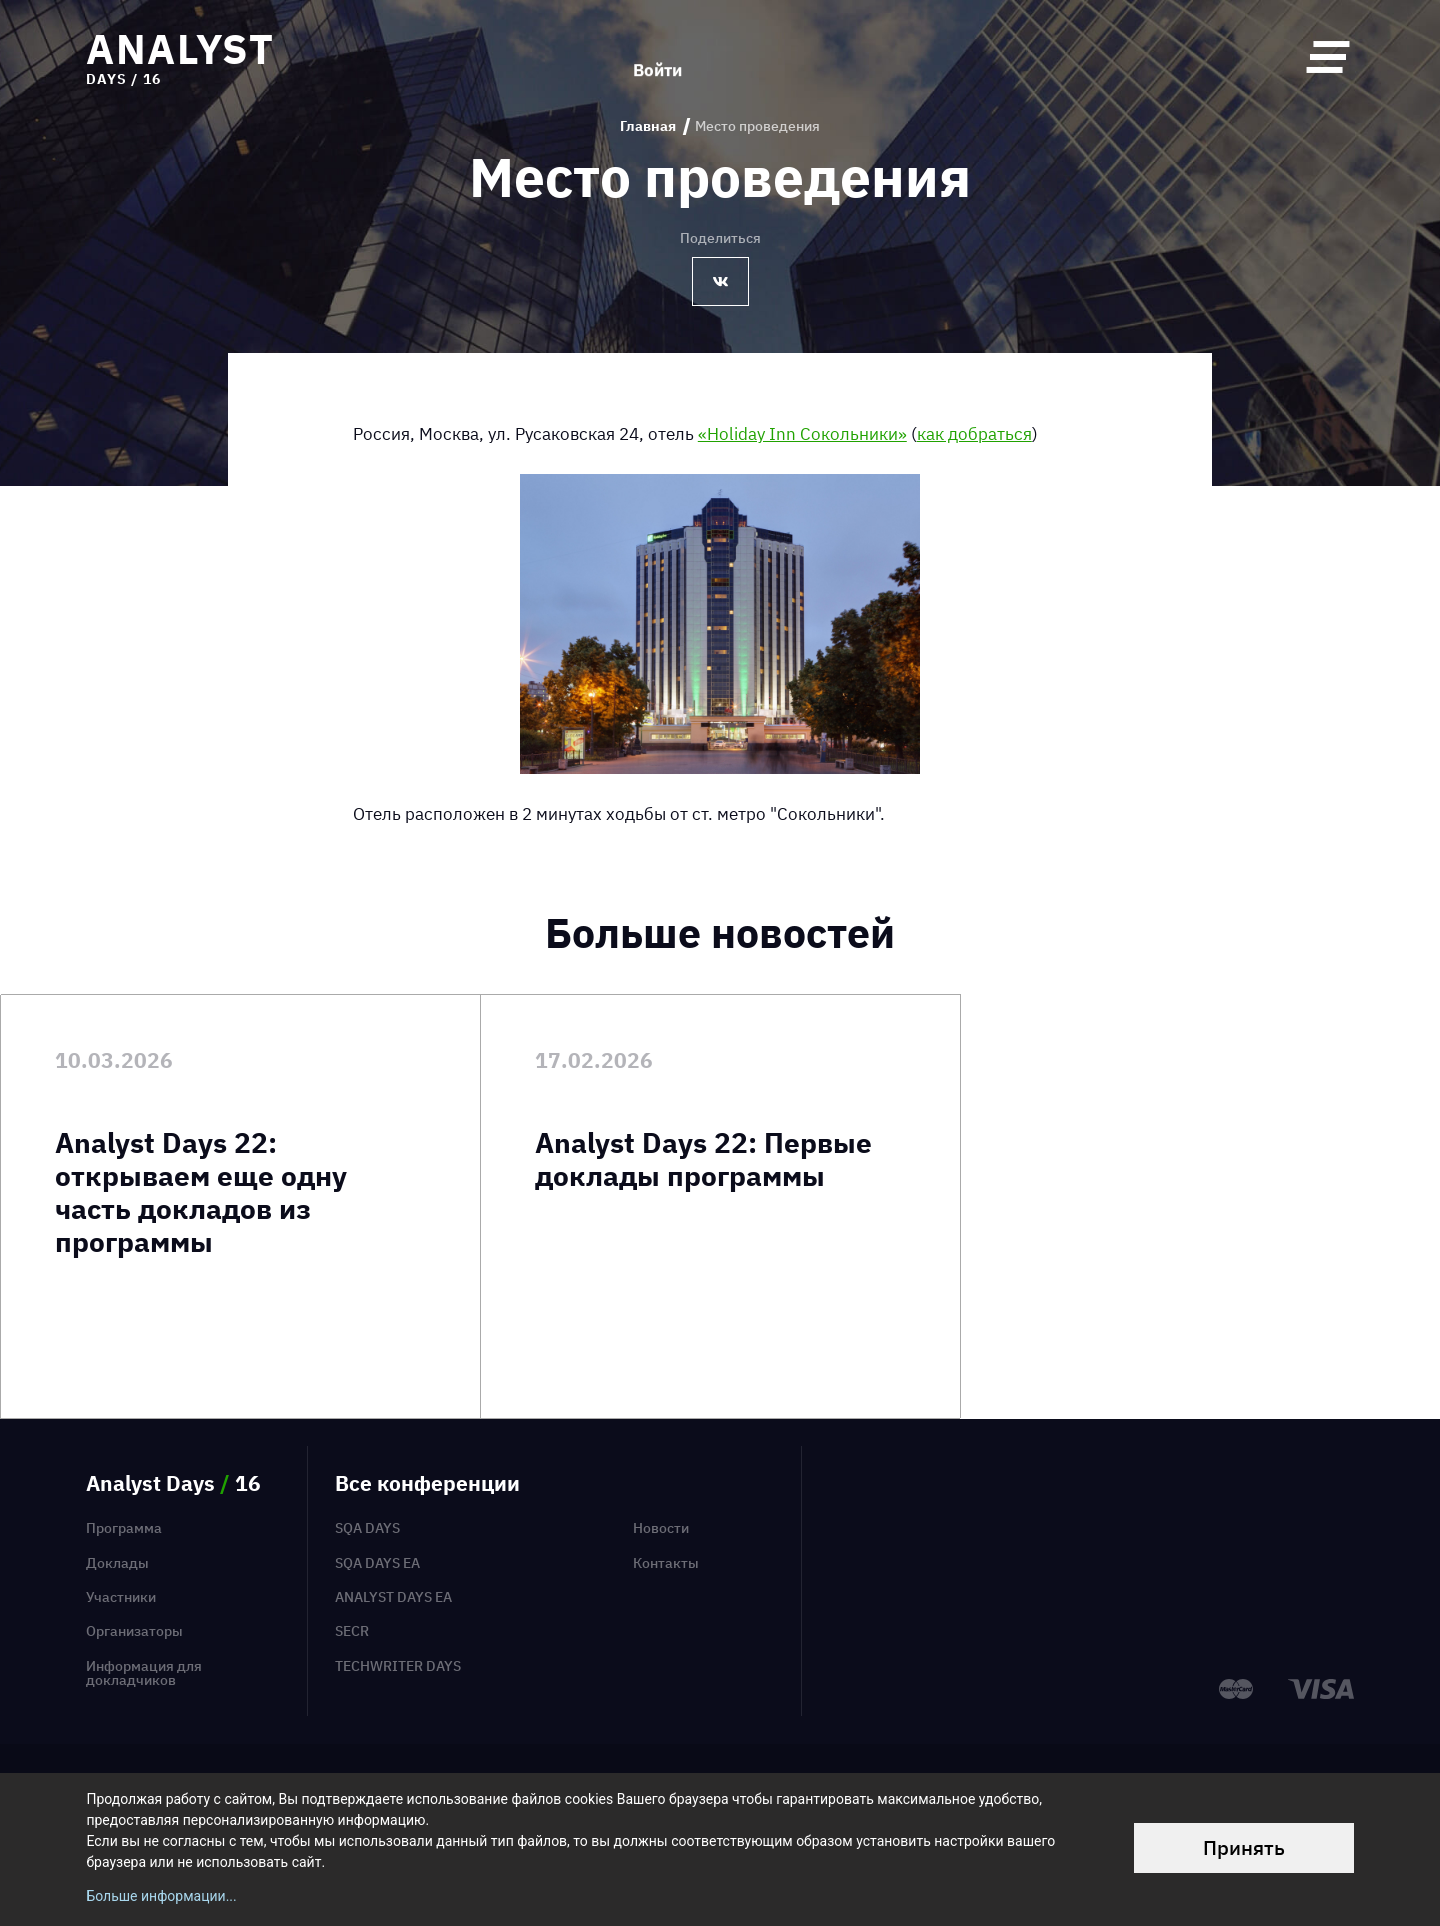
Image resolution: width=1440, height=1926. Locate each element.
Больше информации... (161, 1896)
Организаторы (134, 1631)
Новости (661, 1528)
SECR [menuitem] (352, 1631)
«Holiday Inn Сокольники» (802, 433)
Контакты (666, 1563)
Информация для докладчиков (144, 1673)
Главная (648, 126)
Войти (657, 56)
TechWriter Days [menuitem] (398, 1666)
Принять (1244, 1847)
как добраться (974, 433)
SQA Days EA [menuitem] (377, 1563)
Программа (124, 1528)
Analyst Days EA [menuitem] (393, 1597)
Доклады (117, 1563)
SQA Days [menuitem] (367, 1528)
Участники (121, 1597)
